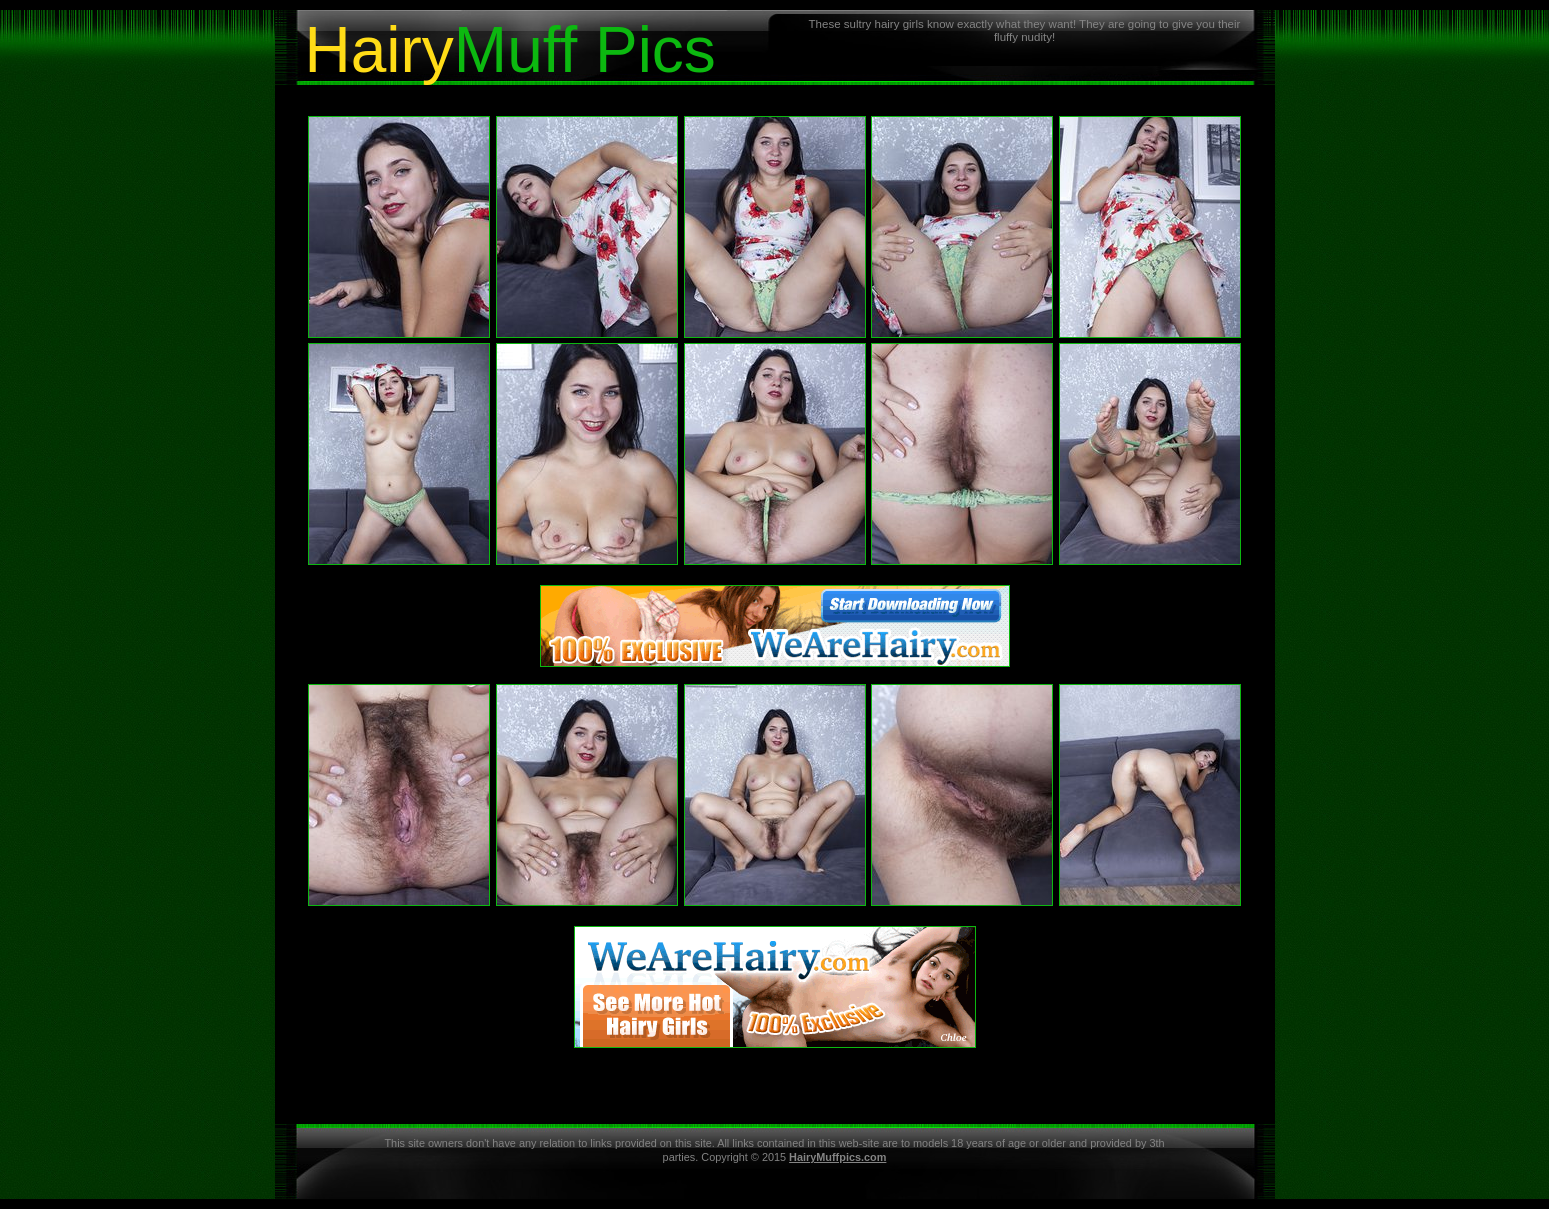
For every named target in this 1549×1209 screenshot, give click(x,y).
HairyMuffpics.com (837, 1157)
